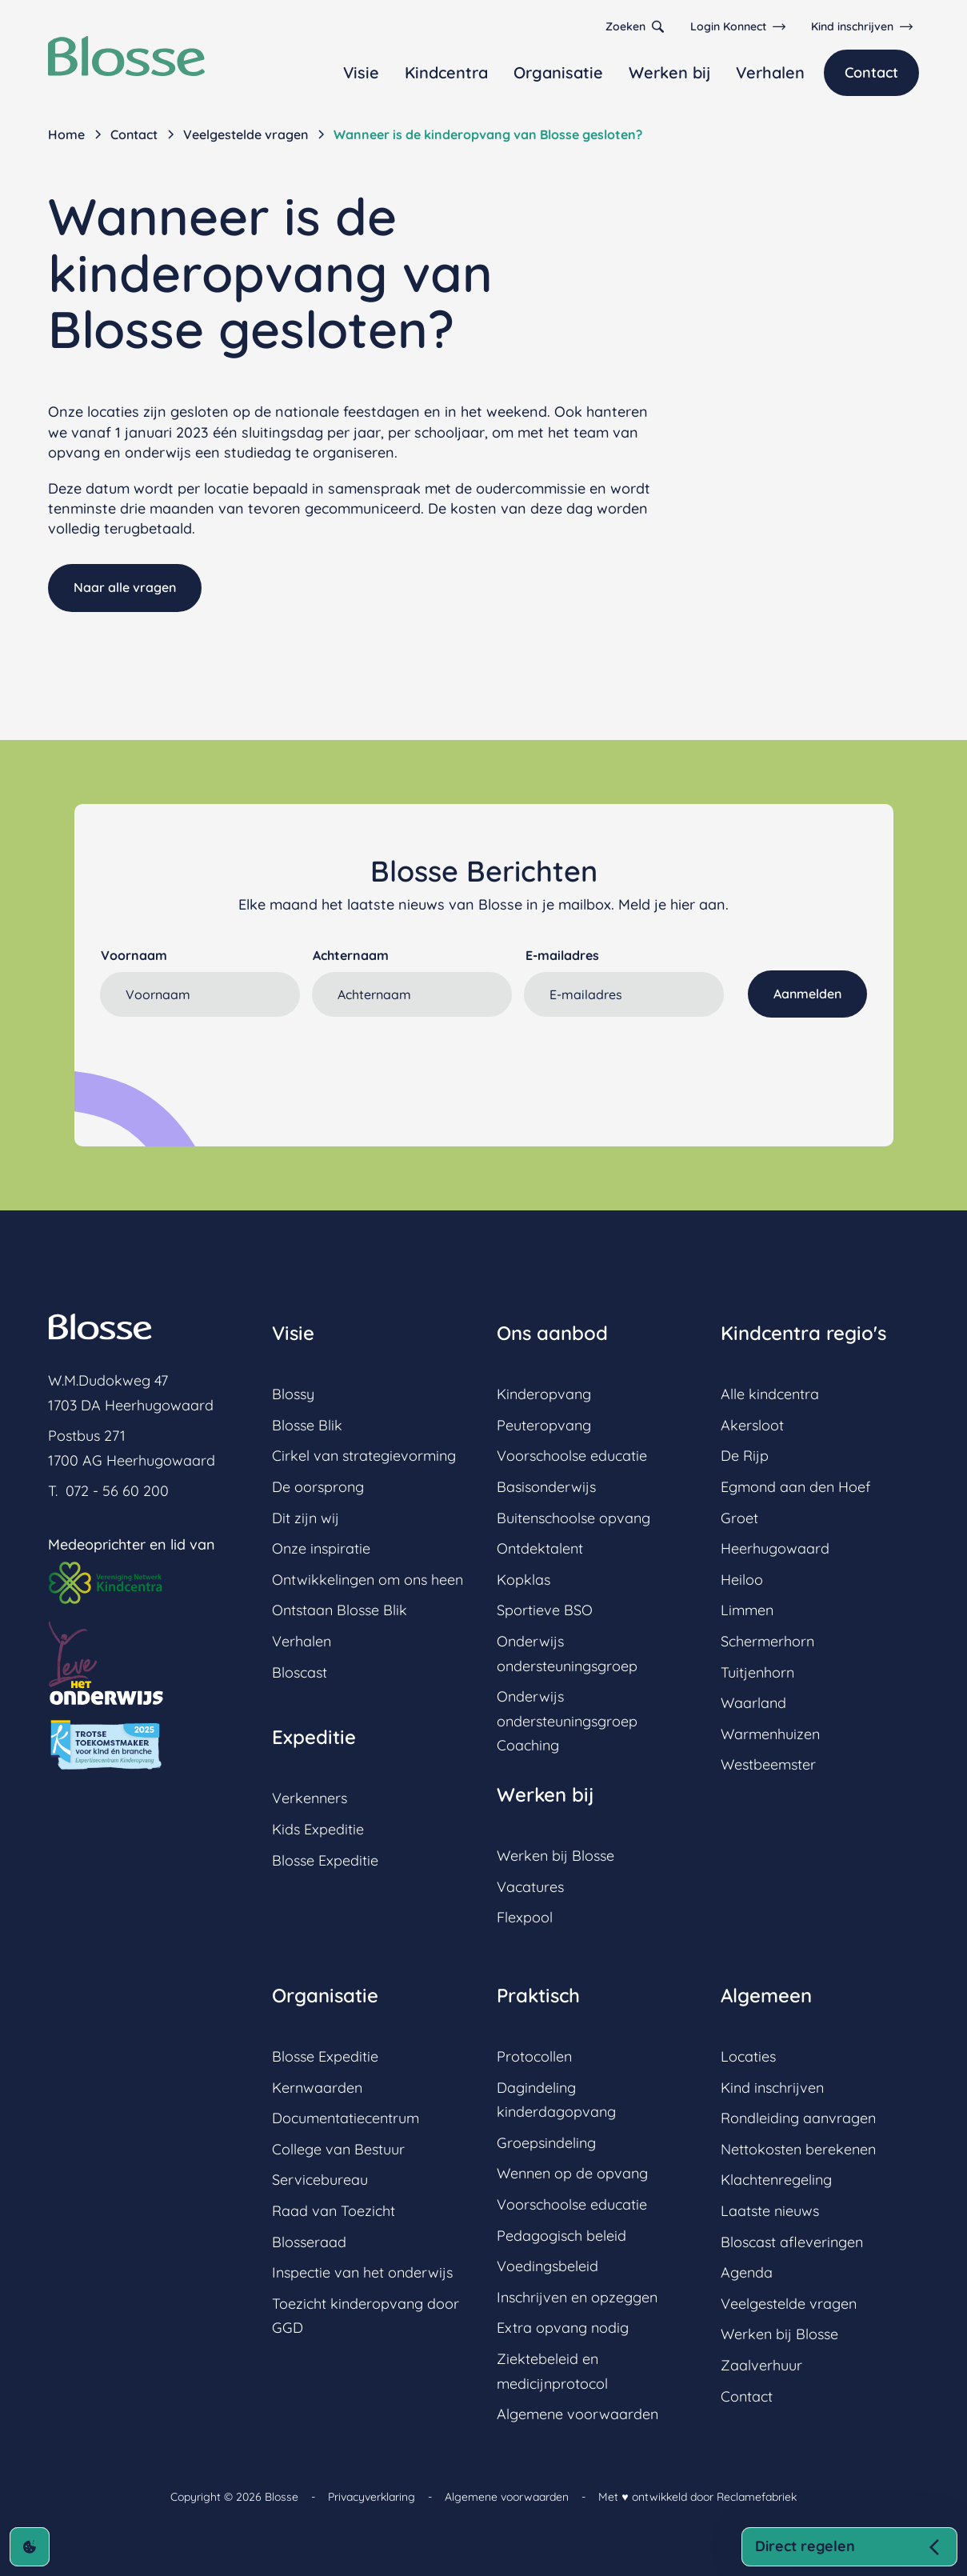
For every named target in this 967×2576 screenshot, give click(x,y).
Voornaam (134, 955)
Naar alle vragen (125, 587)
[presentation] (221, 1057)
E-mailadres (562, 955)
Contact (871, 72)
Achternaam (351, 955)
